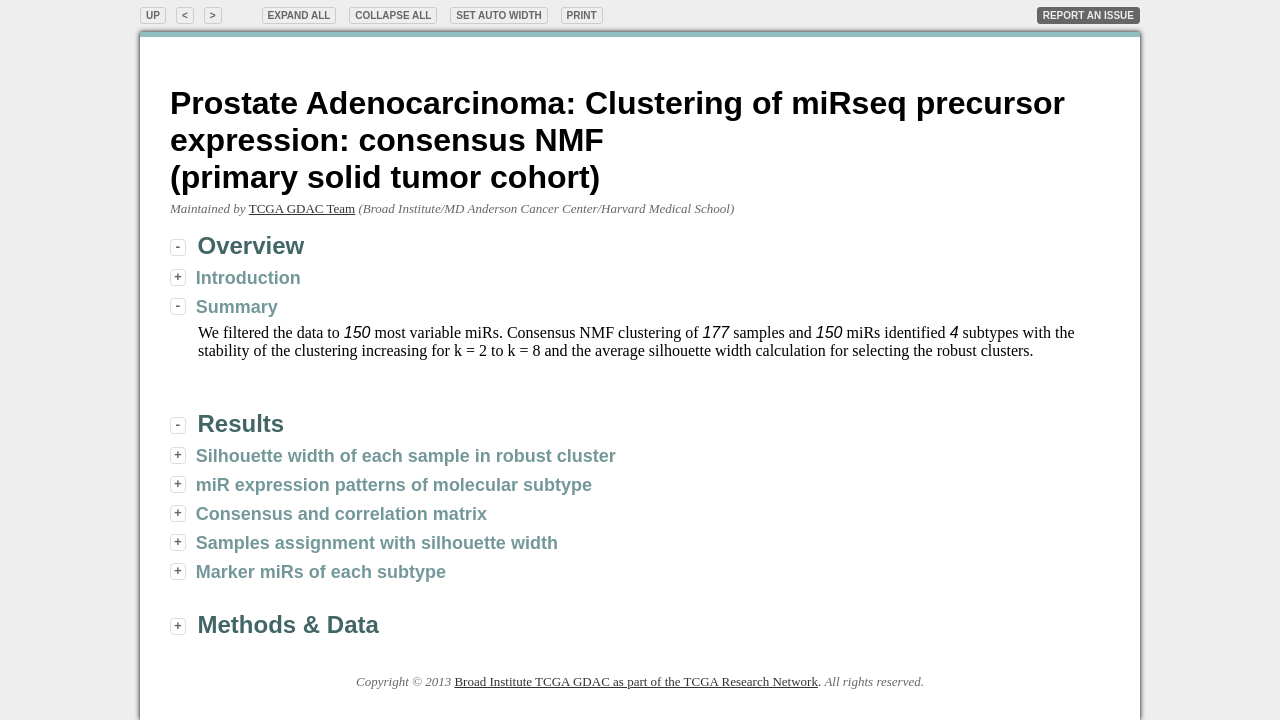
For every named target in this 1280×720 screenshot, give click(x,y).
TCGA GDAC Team (302, 208)
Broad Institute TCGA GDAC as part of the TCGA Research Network (635, 681)
